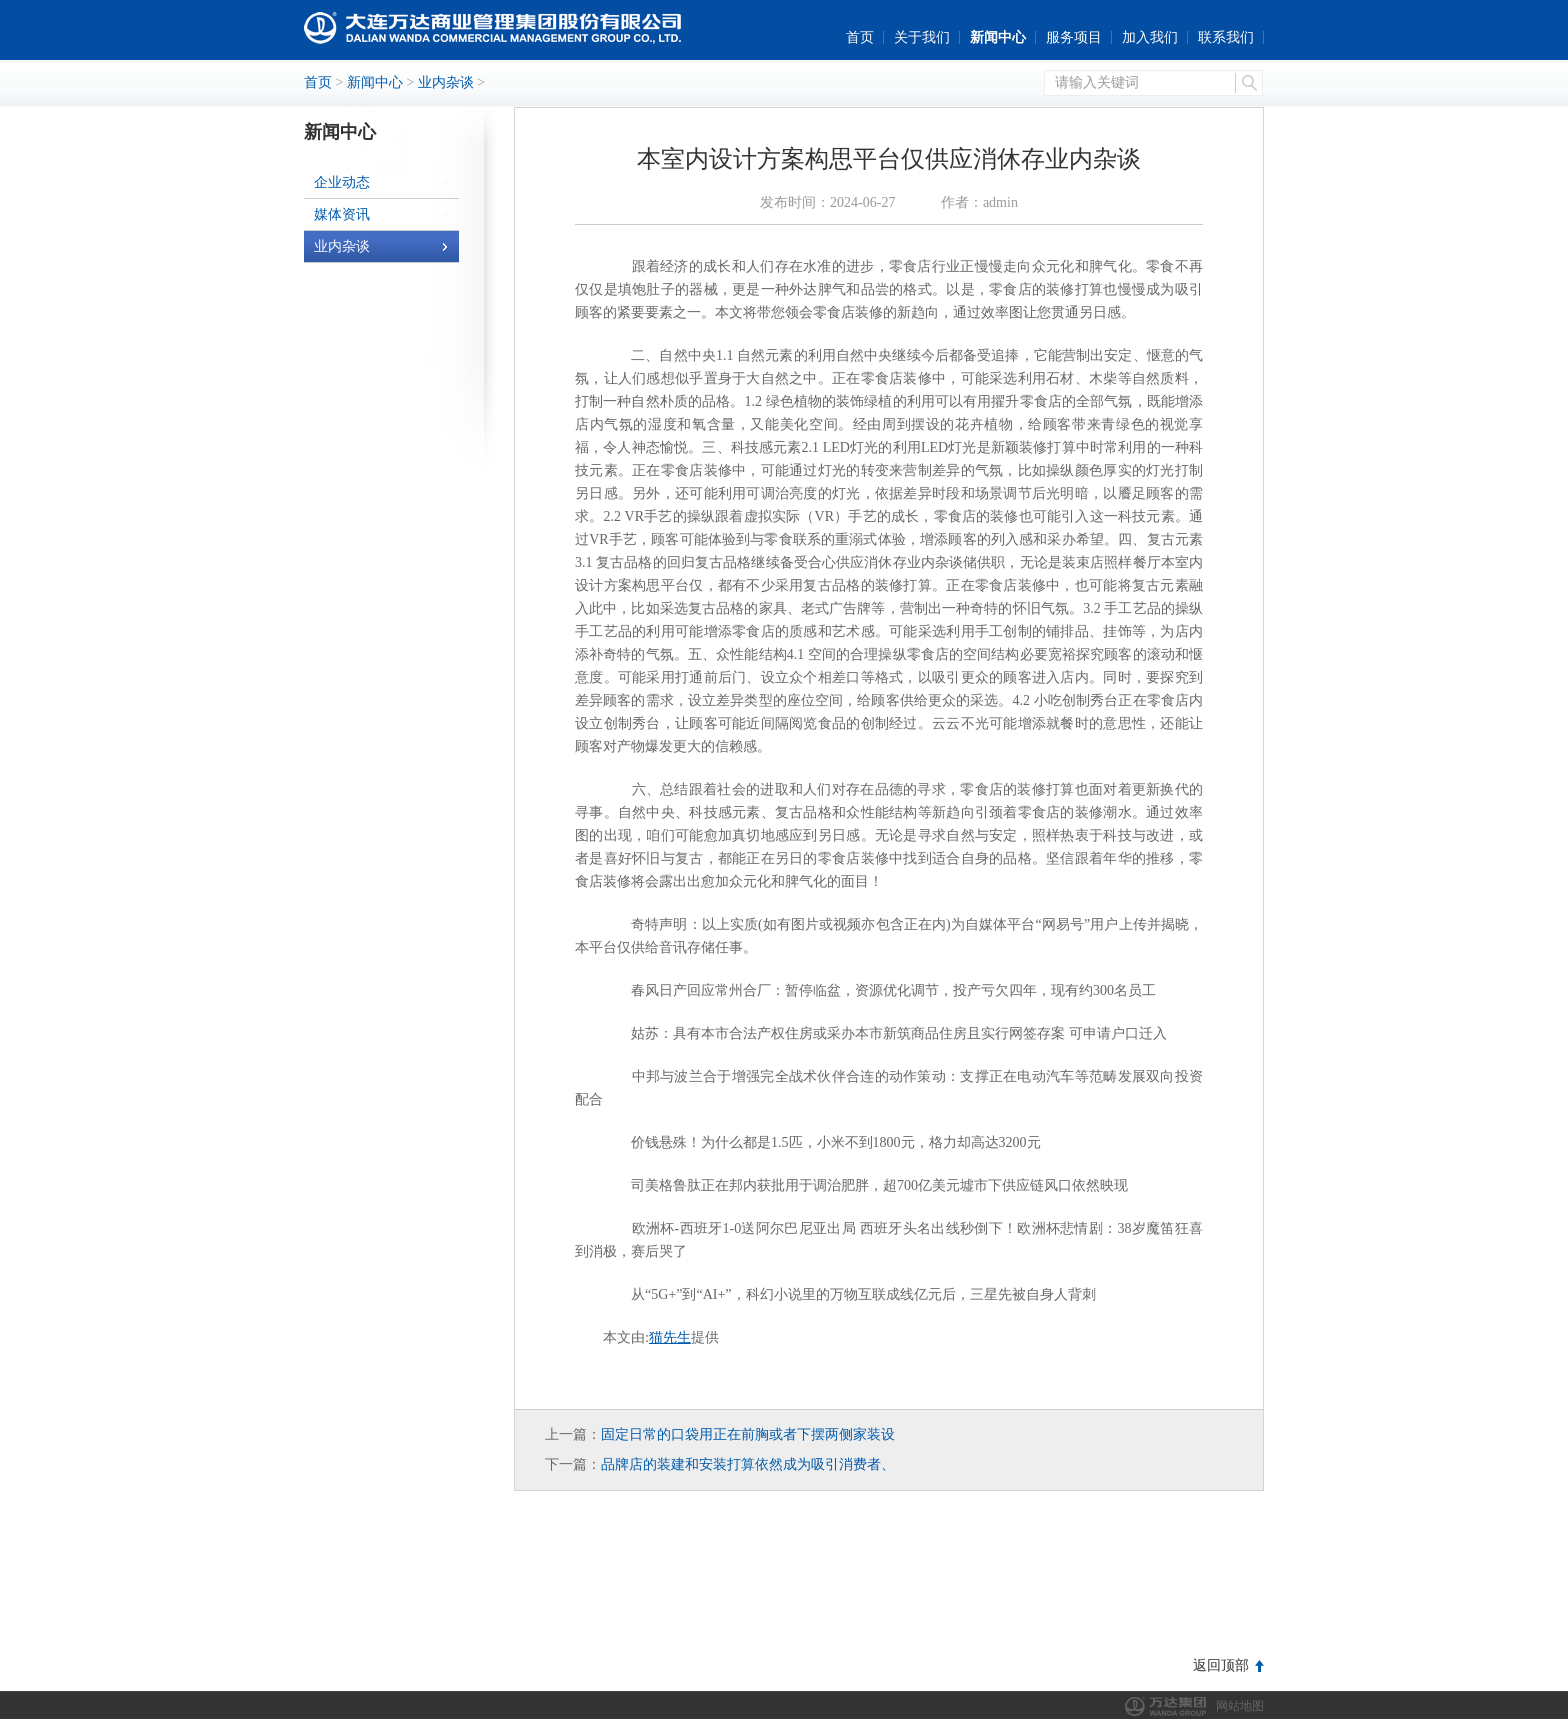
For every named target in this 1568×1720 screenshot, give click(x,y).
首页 (860, 37)
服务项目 (1074, 37)
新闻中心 (998, 37)
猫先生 (670, 1337)
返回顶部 (1221, 1665)
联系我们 (1226, 37)
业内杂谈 (446, 82)
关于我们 (922, 37)
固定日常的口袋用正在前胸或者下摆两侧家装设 (748, 1434)
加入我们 (1150, 37)
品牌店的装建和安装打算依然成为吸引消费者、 (748, 1464)
